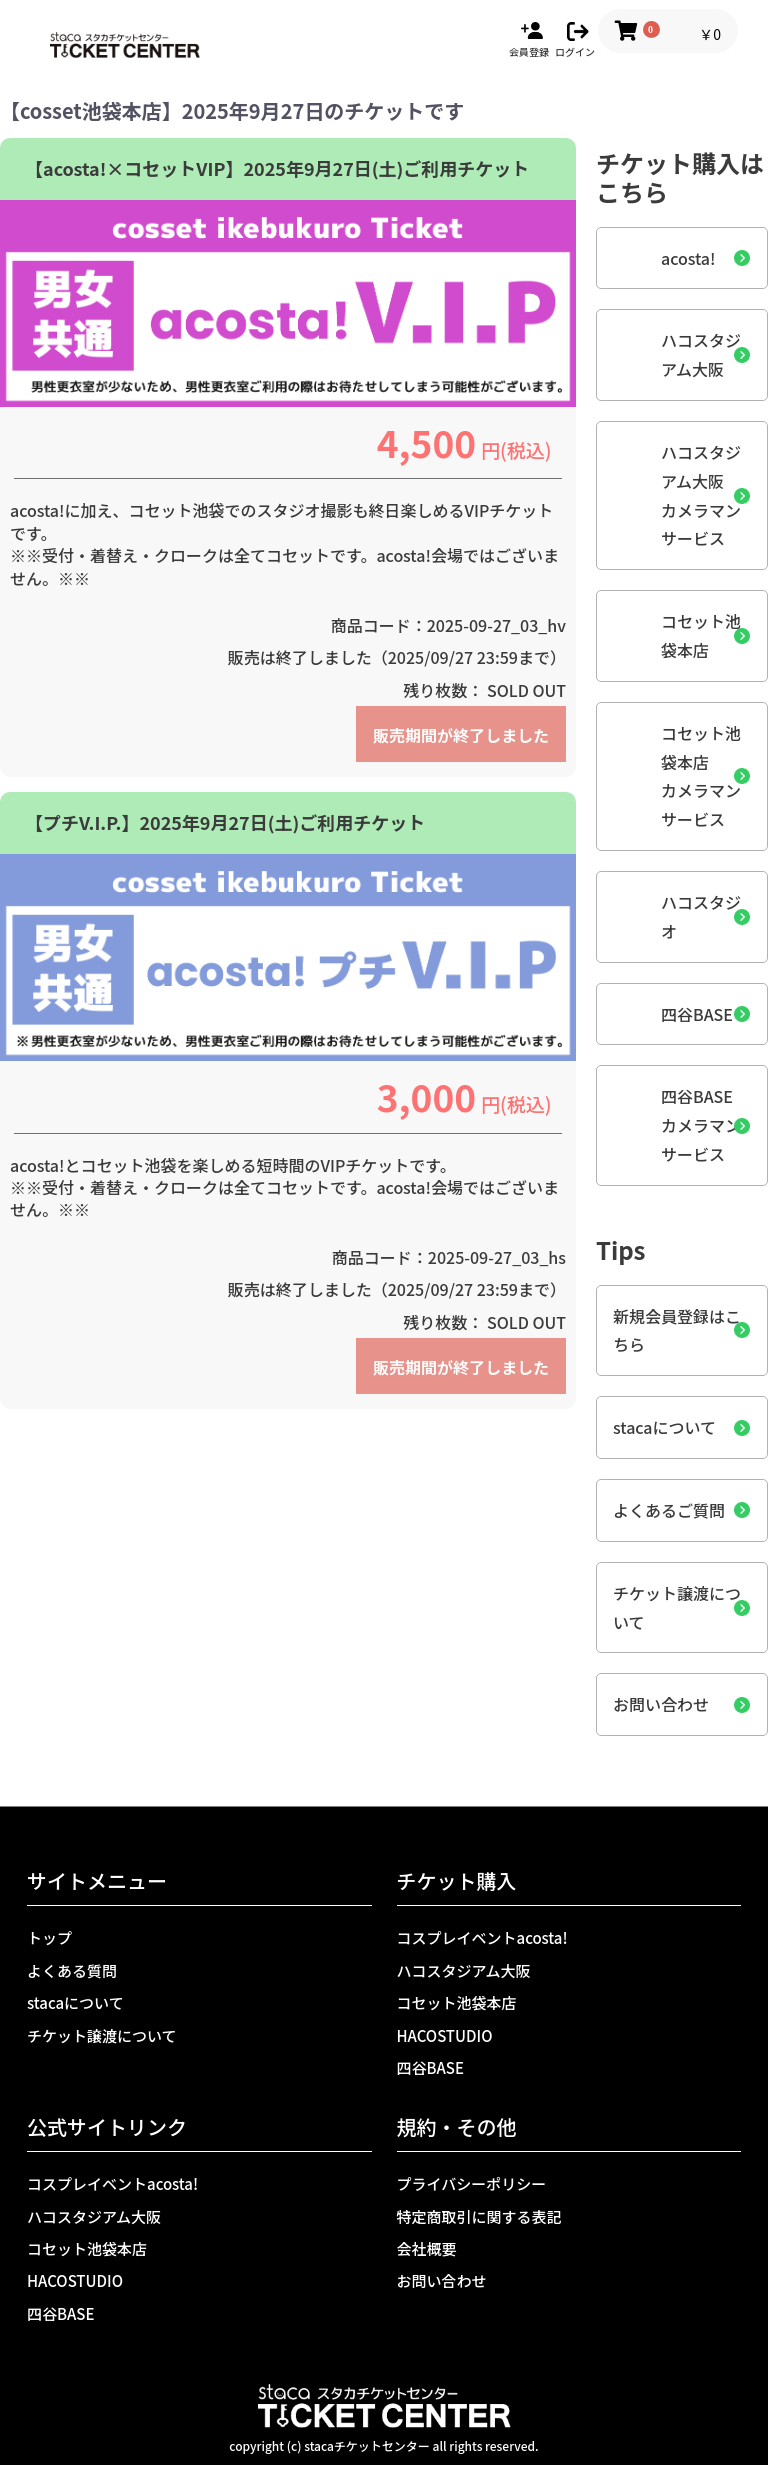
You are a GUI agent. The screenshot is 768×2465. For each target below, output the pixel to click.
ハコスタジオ (701, 916)
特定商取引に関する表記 (479, 2216)
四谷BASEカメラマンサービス (701, 1125)
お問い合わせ (661, 1704)
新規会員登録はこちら (677, 1330)
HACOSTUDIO (445, 2035)
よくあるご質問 (669, 1510)
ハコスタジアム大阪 (701, 354)
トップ (49, 1937)
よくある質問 (72, 1970)
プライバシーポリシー (472, 2183)
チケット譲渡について (677, 1607)
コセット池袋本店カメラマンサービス (701, 776)
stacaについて (664, 1427)
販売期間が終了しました (461, 735)
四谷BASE (697, 1014)
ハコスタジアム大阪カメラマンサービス (701, 495)
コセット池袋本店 (701, 635)
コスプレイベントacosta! (482, 1937)
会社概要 (427, 2248)
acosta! (688, 258)
